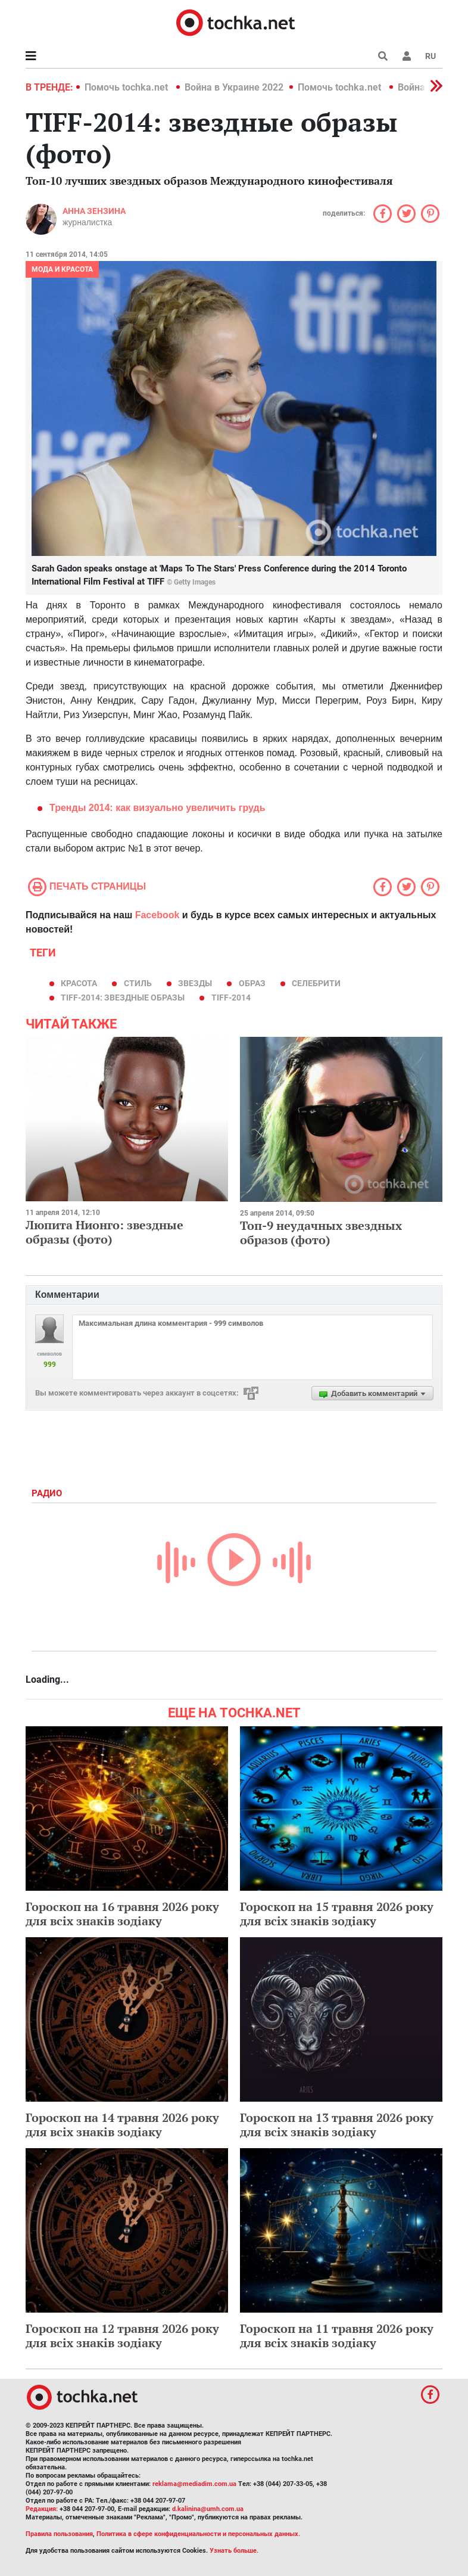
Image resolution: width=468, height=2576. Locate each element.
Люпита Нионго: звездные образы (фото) (104, 1232)
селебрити (316, 983)
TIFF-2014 (231, 997)
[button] (407, 56)
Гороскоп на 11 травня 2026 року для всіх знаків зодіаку (336, 2335)
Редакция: (42, 2509)
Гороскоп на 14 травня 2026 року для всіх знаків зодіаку (122, 2124)
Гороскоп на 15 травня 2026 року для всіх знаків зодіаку (336, 1913)
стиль (138, 983)
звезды (195, 983)
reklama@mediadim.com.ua (194, 2484)
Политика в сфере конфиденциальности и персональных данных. (198, 2534)
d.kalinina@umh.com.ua (208, 2509)
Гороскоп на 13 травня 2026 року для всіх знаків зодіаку (336, 2124)
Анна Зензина (94, 211)
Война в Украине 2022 (234, 87)
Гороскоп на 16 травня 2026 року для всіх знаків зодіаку (122, 1913)
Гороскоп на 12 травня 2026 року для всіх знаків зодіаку (122, 2335)
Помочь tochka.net (127, 87)
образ (252, 983)
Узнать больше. (234, 2551)
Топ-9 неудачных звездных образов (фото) (321, 1232)
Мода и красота (62, 269)
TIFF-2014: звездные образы (123, 997)
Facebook (157, 915)
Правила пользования (59, 2534)
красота (79, 983)
